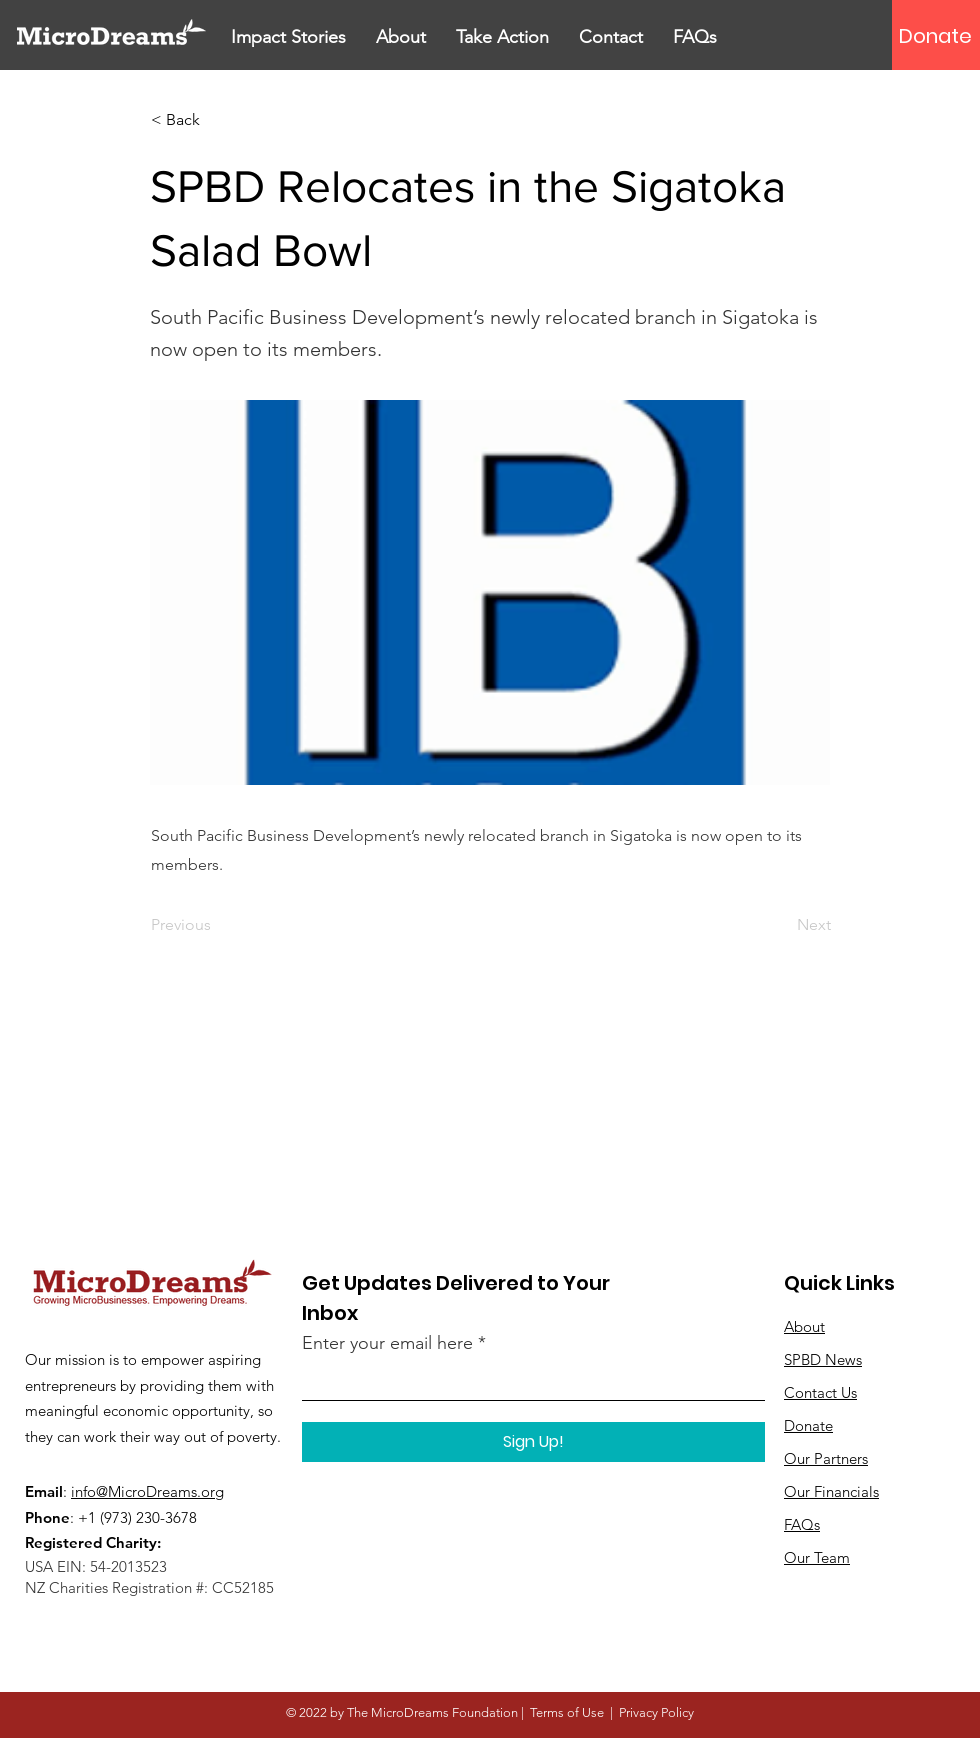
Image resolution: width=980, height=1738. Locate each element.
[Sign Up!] (533, 1442)
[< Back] (217, 120)
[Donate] (935, 36)
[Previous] (217, 925)
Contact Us (820, 1392)
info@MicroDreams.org (147, 1491)
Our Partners (826, 1458)
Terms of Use (567, 1712)
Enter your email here (387, 1343)
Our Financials (831, 1491)
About (804, 1326)
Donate (808, 1425)
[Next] (781, 925)
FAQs (802, 1524)
